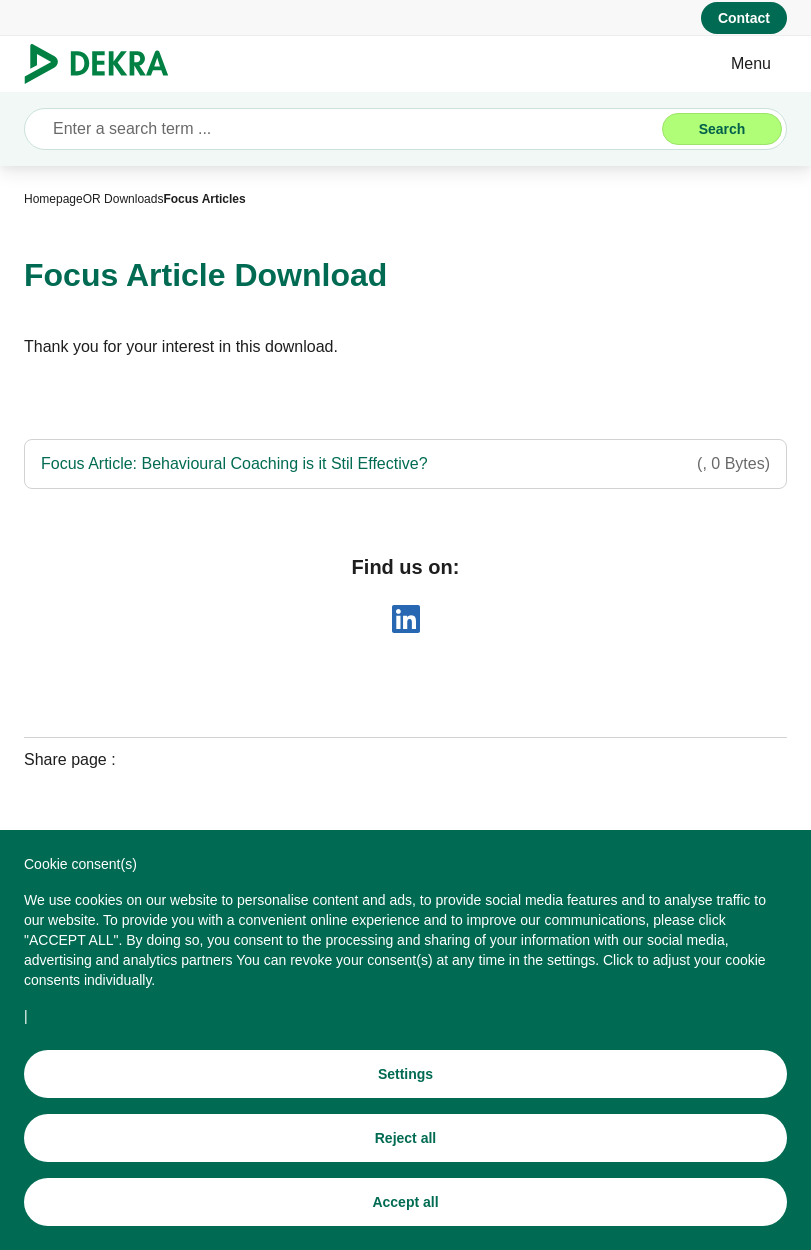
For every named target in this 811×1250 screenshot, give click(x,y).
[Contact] (744, 18)
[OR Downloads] (123, 199)
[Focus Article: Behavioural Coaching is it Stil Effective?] (405, 464)
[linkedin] (406, 619)
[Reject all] (405, 1138)
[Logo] (104, 64)
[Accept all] (405, 1202)
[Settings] (405, 1074)
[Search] (722, 129)
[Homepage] (53, 199)
